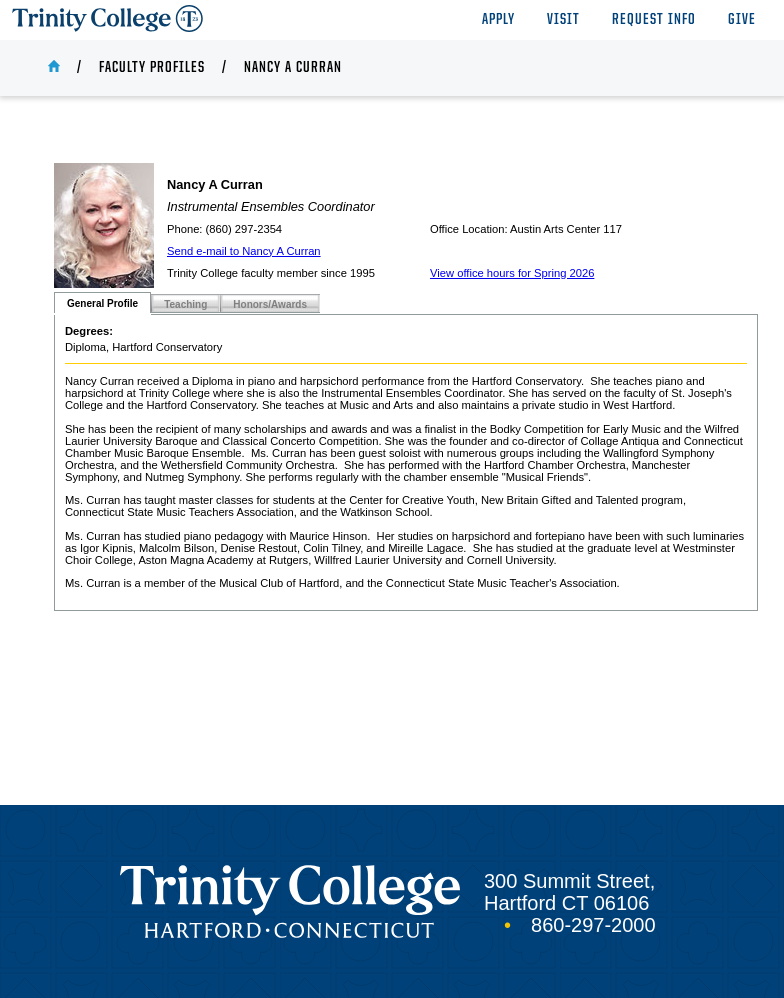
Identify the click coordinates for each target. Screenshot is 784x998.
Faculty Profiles (152, 68)
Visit (563, 20)
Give (742, 20)
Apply (498, 20)
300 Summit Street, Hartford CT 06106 (569, 892)
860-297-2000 (593, 925)
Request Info (654, 20)
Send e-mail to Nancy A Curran (244, 251)
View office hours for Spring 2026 (512, 273)
